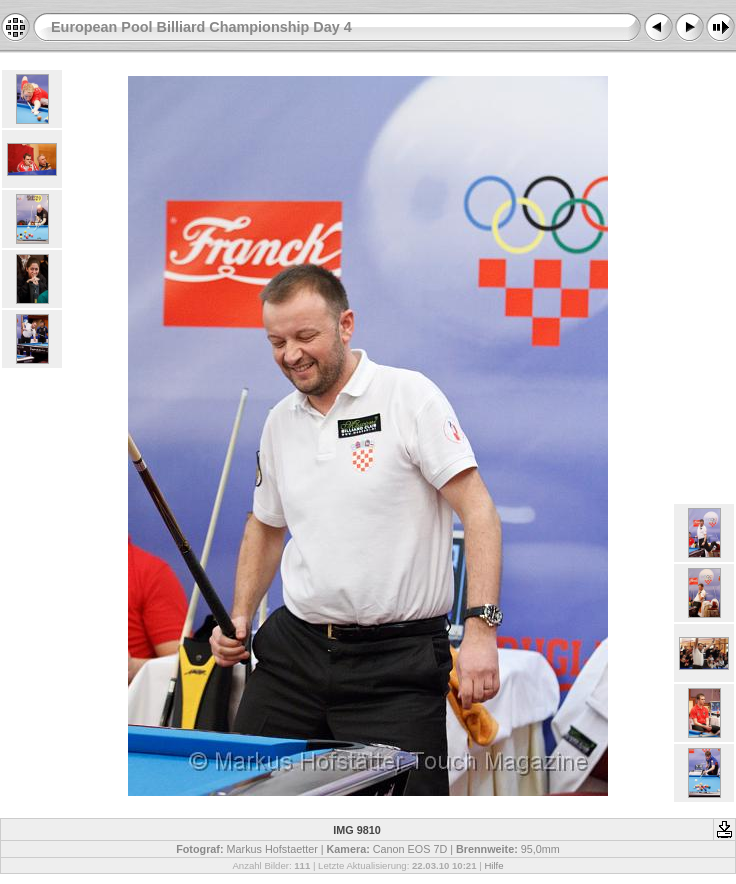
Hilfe (493, 865)
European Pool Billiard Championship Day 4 (201, 27)
